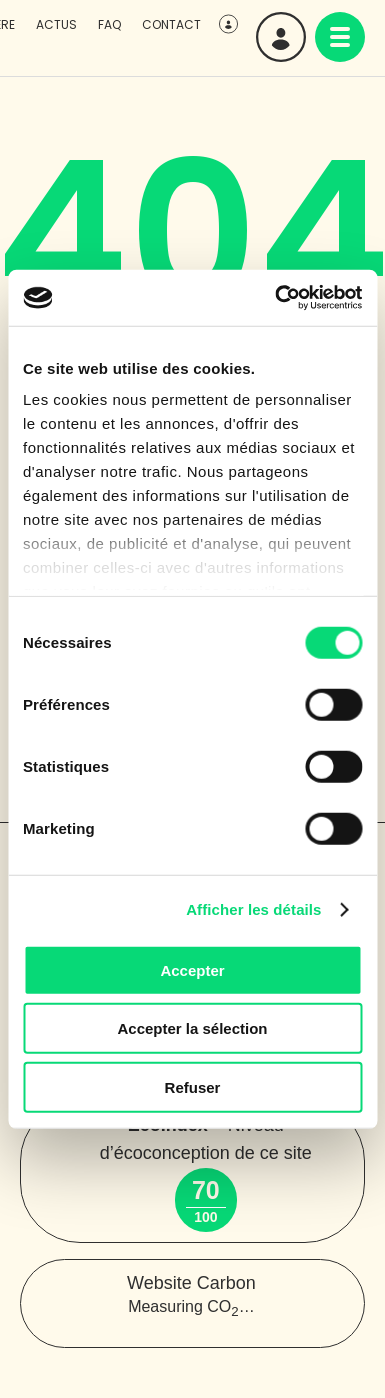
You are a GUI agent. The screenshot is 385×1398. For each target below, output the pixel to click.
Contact (171, 24)
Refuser (193, 1086)
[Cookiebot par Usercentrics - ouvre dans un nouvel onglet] (276, 298)
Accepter (192, 969)
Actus (56, 24)
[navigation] (340, 37)
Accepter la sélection (192, 1028)
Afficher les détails (253, 909)
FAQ (109, 24)
